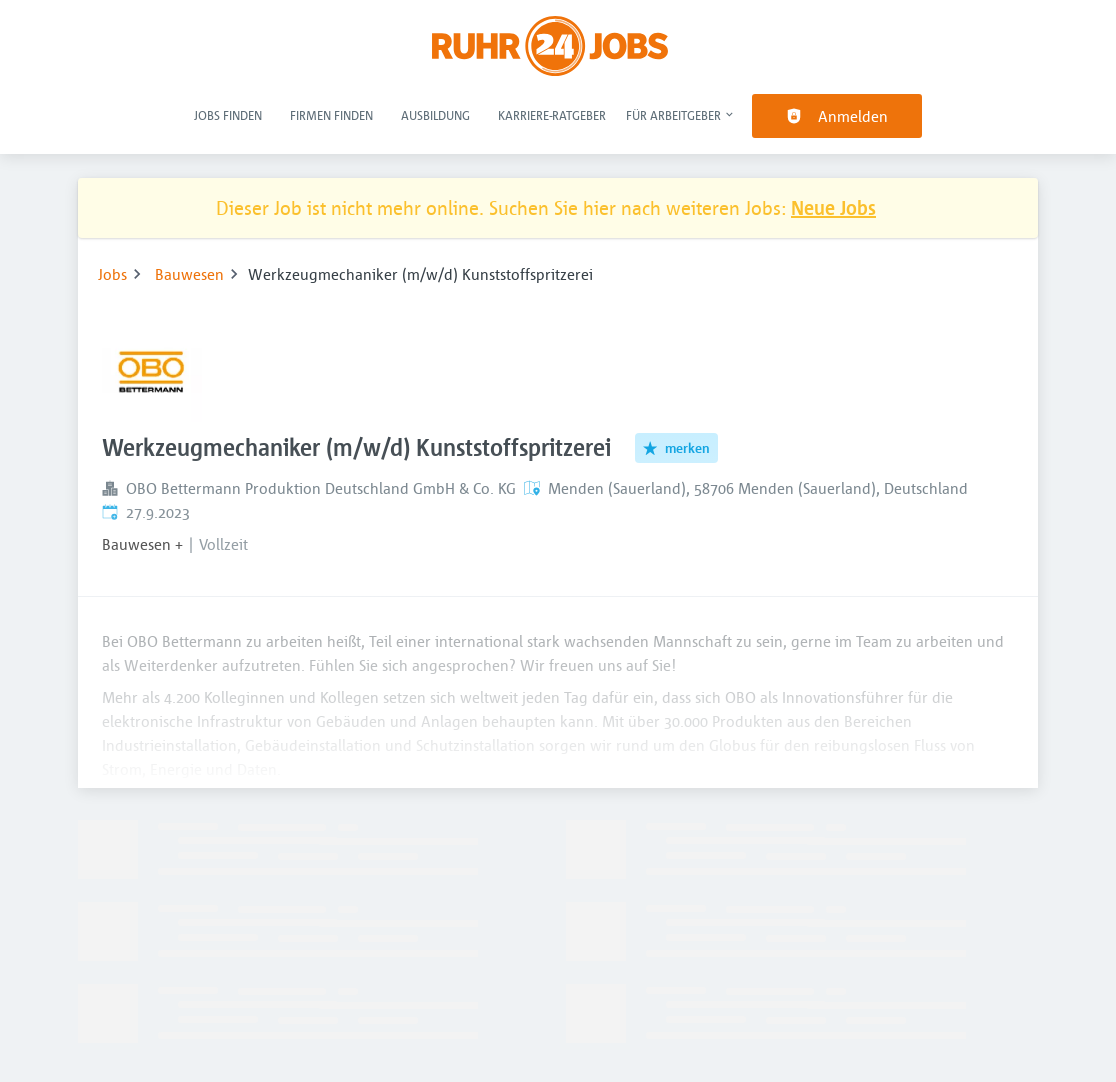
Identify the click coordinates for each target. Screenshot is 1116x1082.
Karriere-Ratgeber (552, 115)
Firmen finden (331, 115)
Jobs (112, 274)
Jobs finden (228, 115)
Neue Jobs (833, 207)
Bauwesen (189, 274)
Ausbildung (435, 115)
